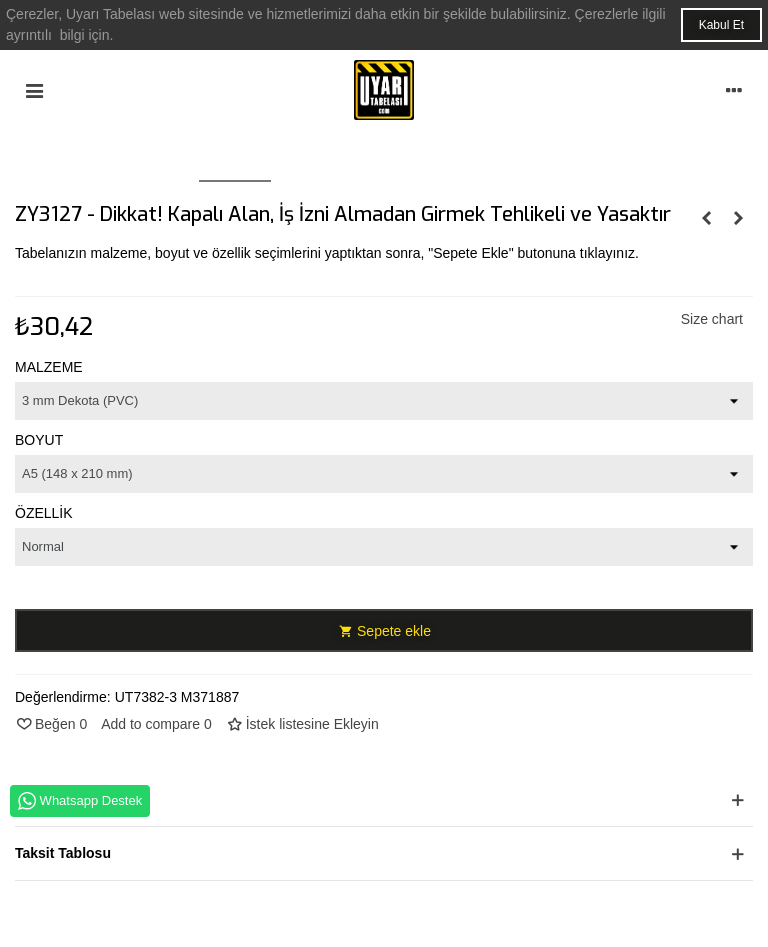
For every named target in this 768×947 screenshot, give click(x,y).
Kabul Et (721, 25)
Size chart (712, 319)
